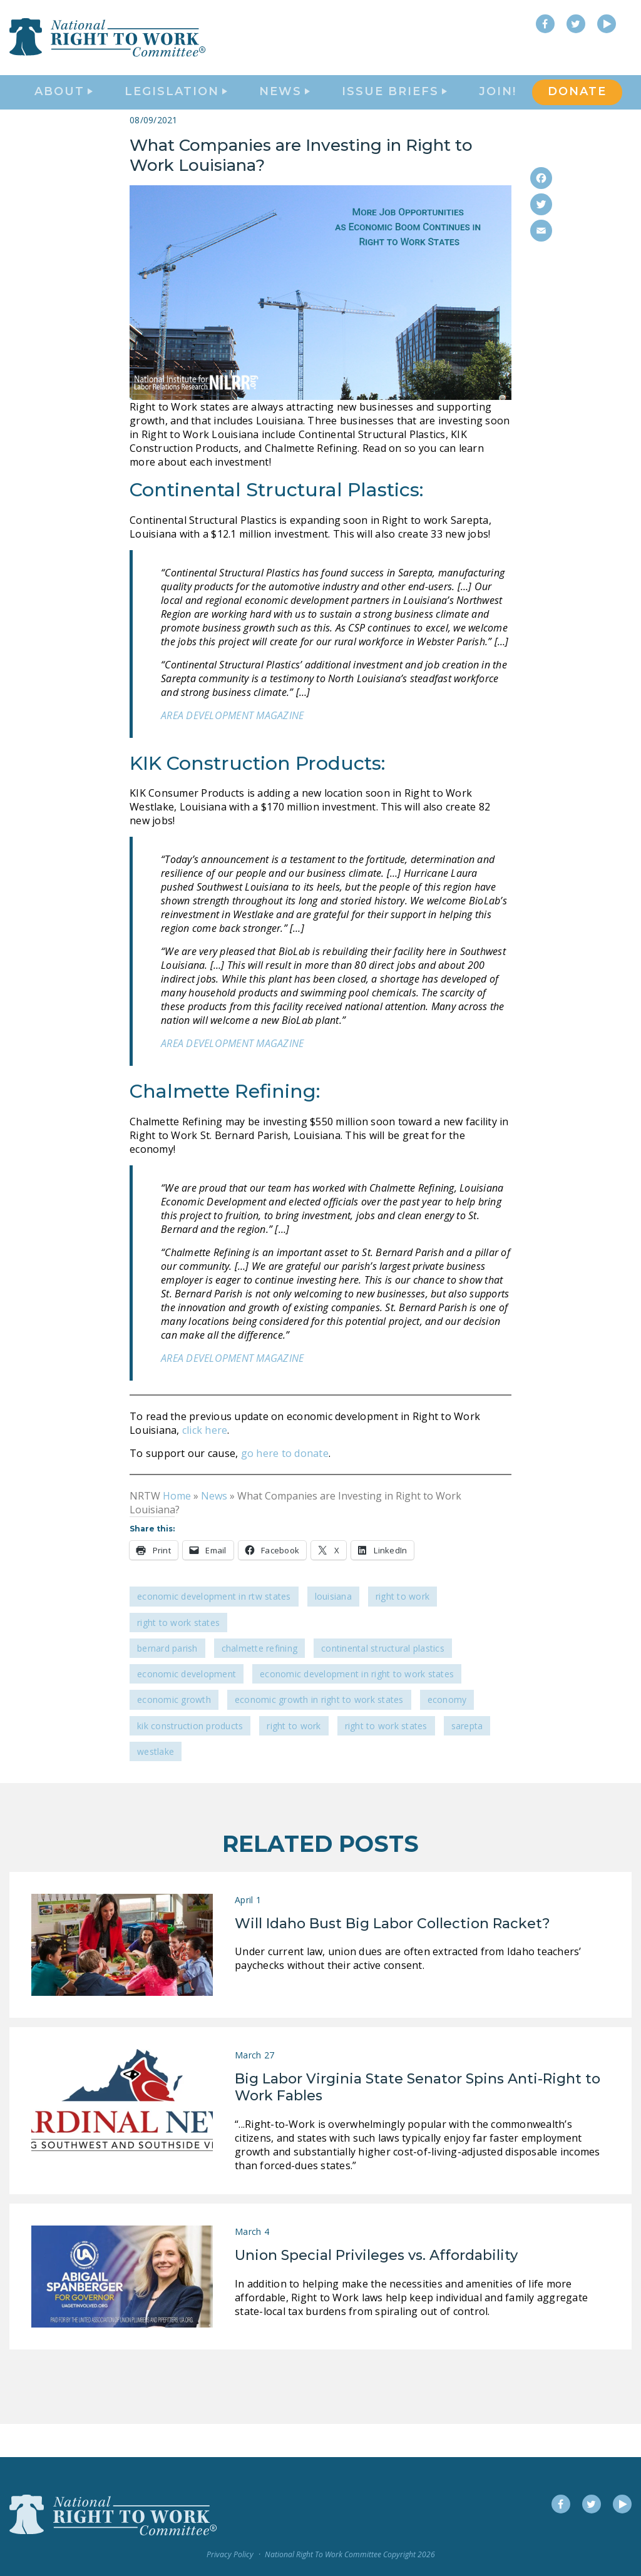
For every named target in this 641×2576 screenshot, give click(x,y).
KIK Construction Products (190, 1759)
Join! (497, 110)
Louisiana (333, 1630)
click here (205, 1463)
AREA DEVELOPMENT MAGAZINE (232, 748)
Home (177, 1529)
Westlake (155, 1785)
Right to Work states (386, 1759)
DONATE (577, 110)
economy (447, 1733)
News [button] (284, 110)
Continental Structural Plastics (382, 1681)
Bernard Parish (167, 1681)
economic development (186, 1707)
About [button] (63, 110)
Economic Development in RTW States (214, 1630)
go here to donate (283, 1486)
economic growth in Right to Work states (319, 1733)
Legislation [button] (176, 110)
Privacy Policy (230, 2554)
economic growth (174, 1733)
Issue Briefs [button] (394, 110)
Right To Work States (178, 1656)
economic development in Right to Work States (357, 1707)
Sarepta (467, 1759)
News (214, 1529)
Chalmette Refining (260, 1681)
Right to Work (402, 1630)
